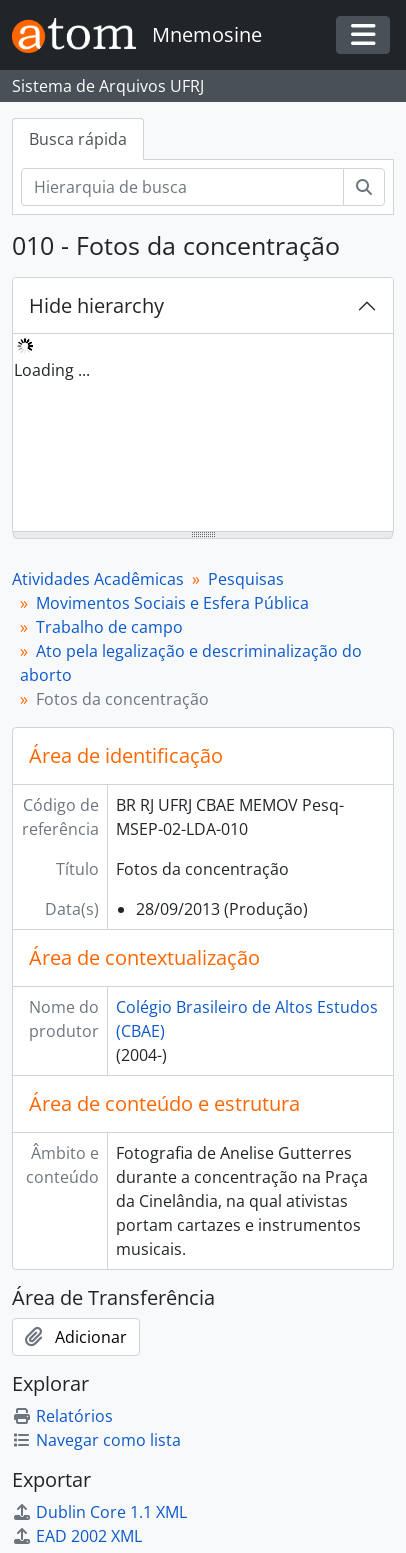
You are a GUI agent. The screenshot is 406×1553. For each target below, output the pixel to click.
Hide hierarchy (96, 305)
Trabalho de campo (109, 627)
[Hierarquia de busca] (182, 187)
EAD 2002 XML (77, 1536)
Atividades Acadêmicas (98, 579)
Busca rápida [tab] (78, 139)
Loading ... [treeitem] (52, 370)
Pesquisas (246, 579)
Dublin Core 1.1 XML (99, 1512)
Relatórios (62, 1416)
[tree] (203, 434)
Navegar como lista (96, 1440)
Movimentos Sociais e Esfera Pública (172, 603)
